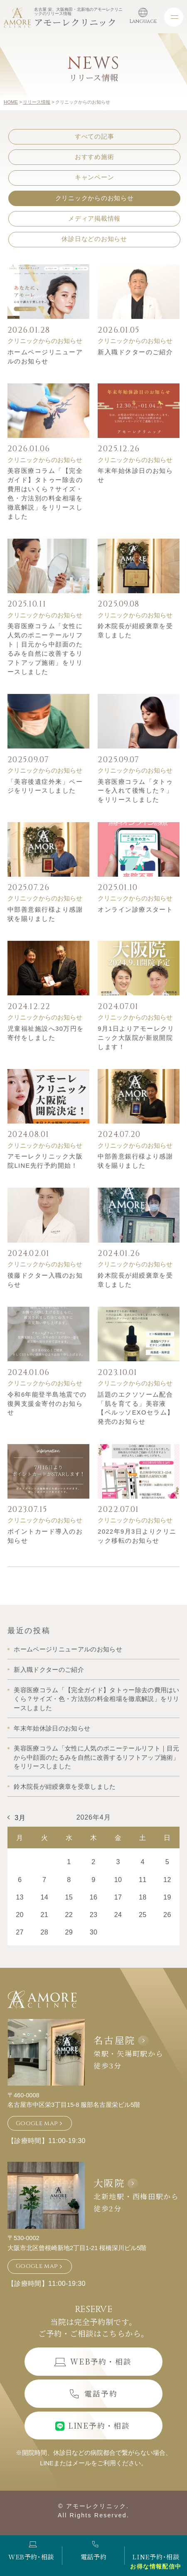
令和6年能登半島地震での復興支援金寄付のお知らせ (47, 1403)
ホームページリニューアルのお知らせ (68, 1649)
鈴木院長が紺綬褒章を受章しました (65, 1786)
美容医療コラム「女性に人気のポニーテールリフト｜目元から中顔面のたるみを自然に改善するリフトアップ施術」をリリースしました (96, 1757)
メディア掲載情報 (94, 218)
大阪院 (109, 2182)
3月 (20, 1817)
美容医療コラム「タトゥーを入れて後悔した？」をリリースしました (135, 790)
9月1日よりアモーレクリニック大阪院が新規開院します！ (136, 1037)
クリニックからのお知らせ (94, 198)
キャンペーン (94, 177)
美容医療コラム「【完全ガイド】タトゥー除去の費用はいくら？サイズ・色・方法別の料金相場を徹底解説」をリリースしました (96, 1698)
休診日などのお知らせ (94, 239)
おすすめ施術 (94, 157)
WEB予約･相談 (31, 2550)
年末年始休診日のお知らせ (52, 1728)
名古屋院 (114, 2039)
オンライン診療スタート (135, 909)
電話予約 (93, 2550)
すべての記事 (94, 136)
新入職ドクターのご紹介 (135, 352)
